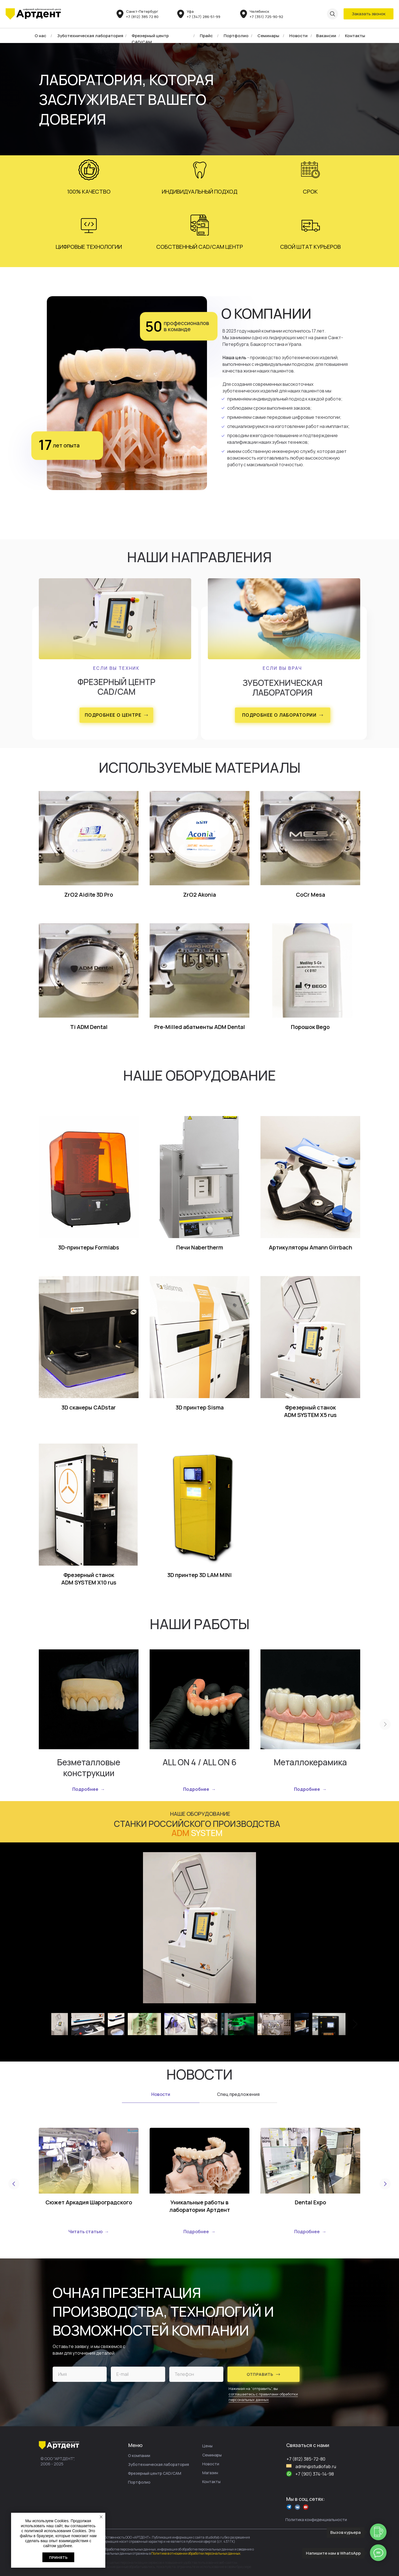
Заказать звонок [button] (368, 14)
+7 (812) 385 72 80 (142, 16)
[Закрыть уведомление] (101, 2517)
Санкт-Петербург (142, 11)
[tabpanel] (199, 2180)
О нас (40, 36)
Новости (298, 36)
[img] (33, 14)
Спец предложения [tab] (238, 2094)
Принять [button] (58, 2557)
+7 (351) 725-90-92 (266, 16)
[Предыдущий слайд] (13, 2184)
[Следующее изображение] (355, 2024)
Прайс (206, 36)
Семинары (268, 36)
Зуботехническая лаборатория (90, 36)
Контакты (355, 36)
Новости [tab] (160, 2094)
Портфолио (236, 36)
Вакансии (326, 36)
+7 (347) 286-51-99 (203, 16)
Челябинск (259, 11)
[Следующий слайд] (385, 1725)
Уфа (190, 11)
